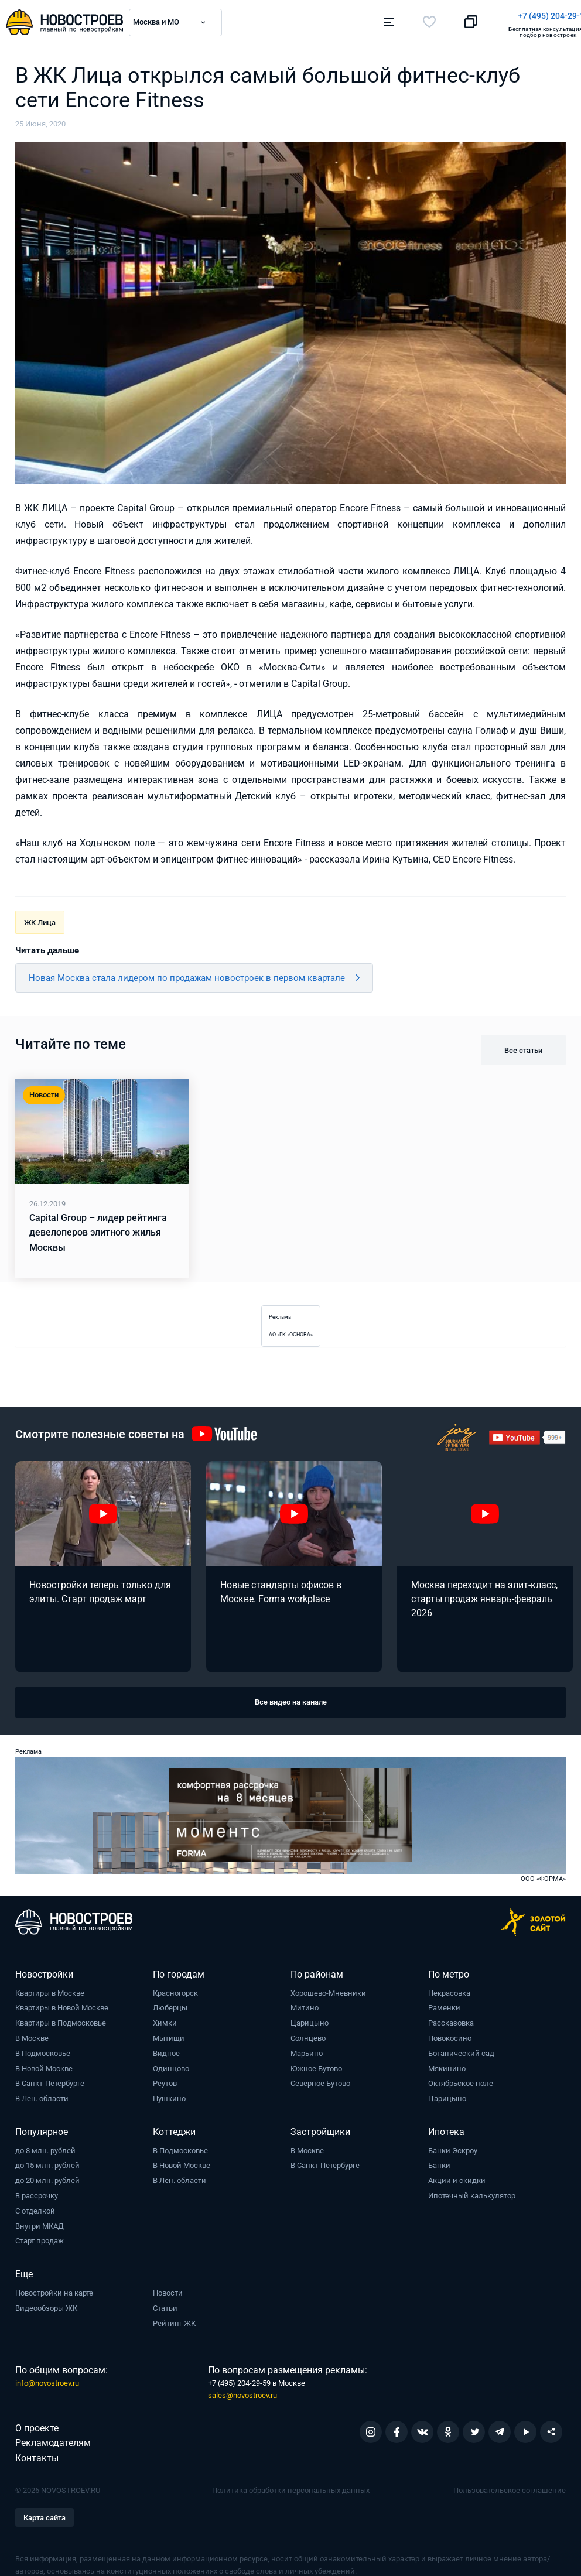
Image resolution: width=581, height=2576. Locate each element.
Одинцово (171, 2064)
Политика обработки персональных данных (291, 2486)
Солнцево (308, 2034)
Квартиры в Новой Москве (61, 2004)
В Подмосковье (42, 2049)
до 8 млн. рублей (45, 2146)
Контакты (37, 2453)
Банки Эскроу (452, 2146)
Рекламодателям (53, 2438)
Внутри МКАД (39, 2222)
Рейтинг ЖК (174, 2319)
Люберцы (170, 2004)
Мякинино (447, 2064)
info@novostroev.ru (47, 2379)
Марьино (306, 2049)
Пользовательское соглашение (509, 2486)
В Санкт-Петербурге (49, 2079)
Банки (439, 2161)
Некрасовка (449, 1989)
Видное (166, 2049)
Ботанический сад (461, 2049)
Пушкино (169, 2094)
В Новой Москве (44, 2064)
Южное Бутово (316, 2064)
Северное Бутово (320, 2079)
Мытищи (168, 2034)
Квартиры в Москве (49, 1989)
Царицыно (309, 2018)
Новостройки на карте (54, 2288)
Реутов (165, 2079)
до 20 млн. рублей (47, 2176)
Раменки (444, 2004)
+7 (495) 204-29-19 (344, 15)
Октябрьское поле (460, 2079)
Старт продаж (39, 2237)
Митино (304, 2004)
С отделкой (35, 2206)
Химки (165, 2018)
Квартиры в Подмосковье (60, 2018)
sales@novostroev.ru (242, 2391)
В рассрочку (36, 2191)
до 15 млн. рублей (47, 2161)
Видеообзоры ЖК (46, 2304)
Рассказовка (451, 2018)
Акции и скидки (457, 2176)
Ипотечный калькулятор (471, 2191)
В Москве (32, 2034)
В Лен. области (42, 2094)
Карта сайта (44, 2513)
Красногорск (175, 1989)
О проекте (37, 2424)
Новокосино (449, 2034)
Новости (168, 2288)
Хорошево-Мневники (328, 1989)
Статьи (165, 2304)
